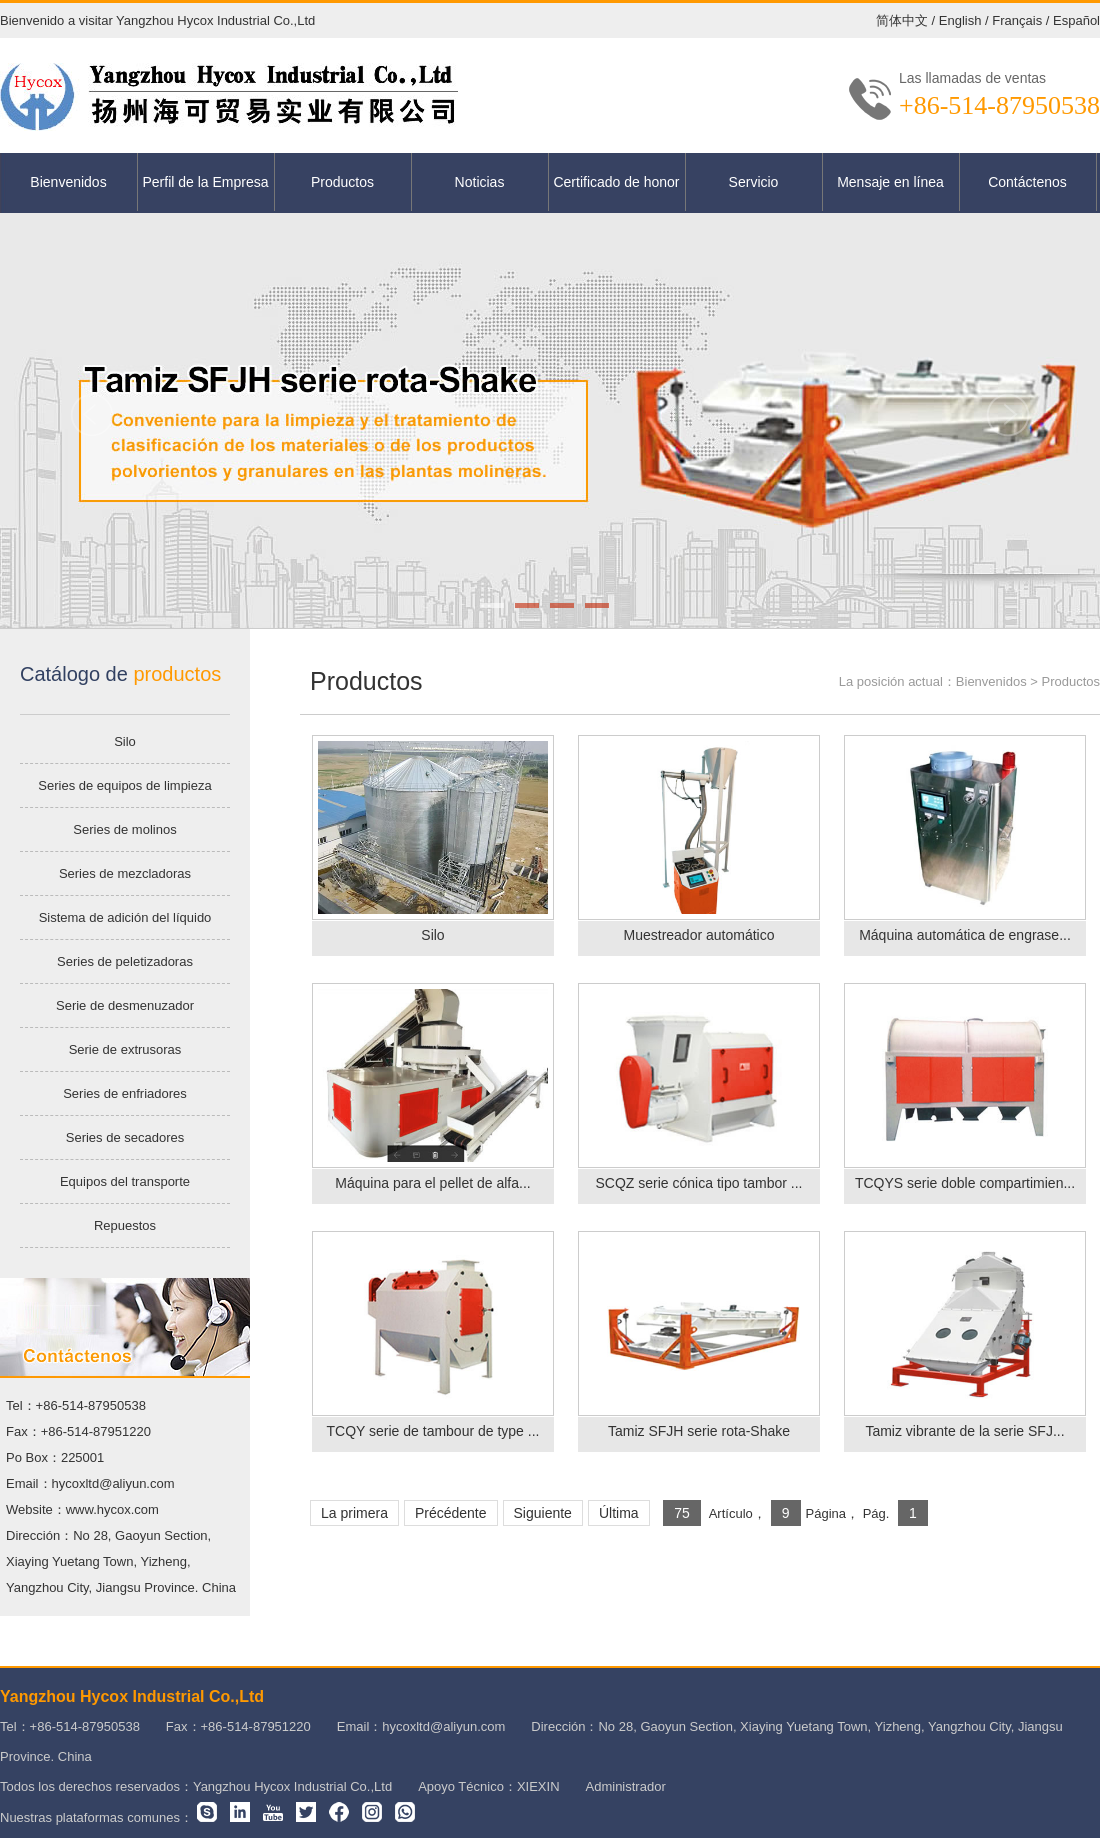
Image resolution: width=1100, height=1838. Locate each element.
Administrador (626, 1786)
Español (1076, 20)
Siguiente (543, 1513)
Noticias (480, 182)
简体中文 (902, 20)
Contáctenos (1027, 182)
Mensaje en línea (890, 182)
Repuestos (125, 1225)
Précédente (451, 1513)
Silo (125, 741)
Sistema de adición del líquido (125, 917)
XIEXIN (538, 1786)
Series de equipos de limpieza (124, 785)
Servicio (754, 182)
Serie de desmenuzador (125, 1005)
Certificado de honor (616, 182)
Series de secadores (125, 1137)
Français (1017, 20)
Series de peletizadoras (125, 961)
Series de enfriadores (125, 1093)
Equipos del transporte (125, 1181)
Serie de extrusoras (125, 1049)
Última (619, 1513)
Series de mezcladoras (125, 873)
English (960, 20)
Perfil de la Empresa (205, 182)
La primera (354, 1513)
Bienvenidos (68, 182)
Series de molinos (124, 829)
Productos (342, 182)
